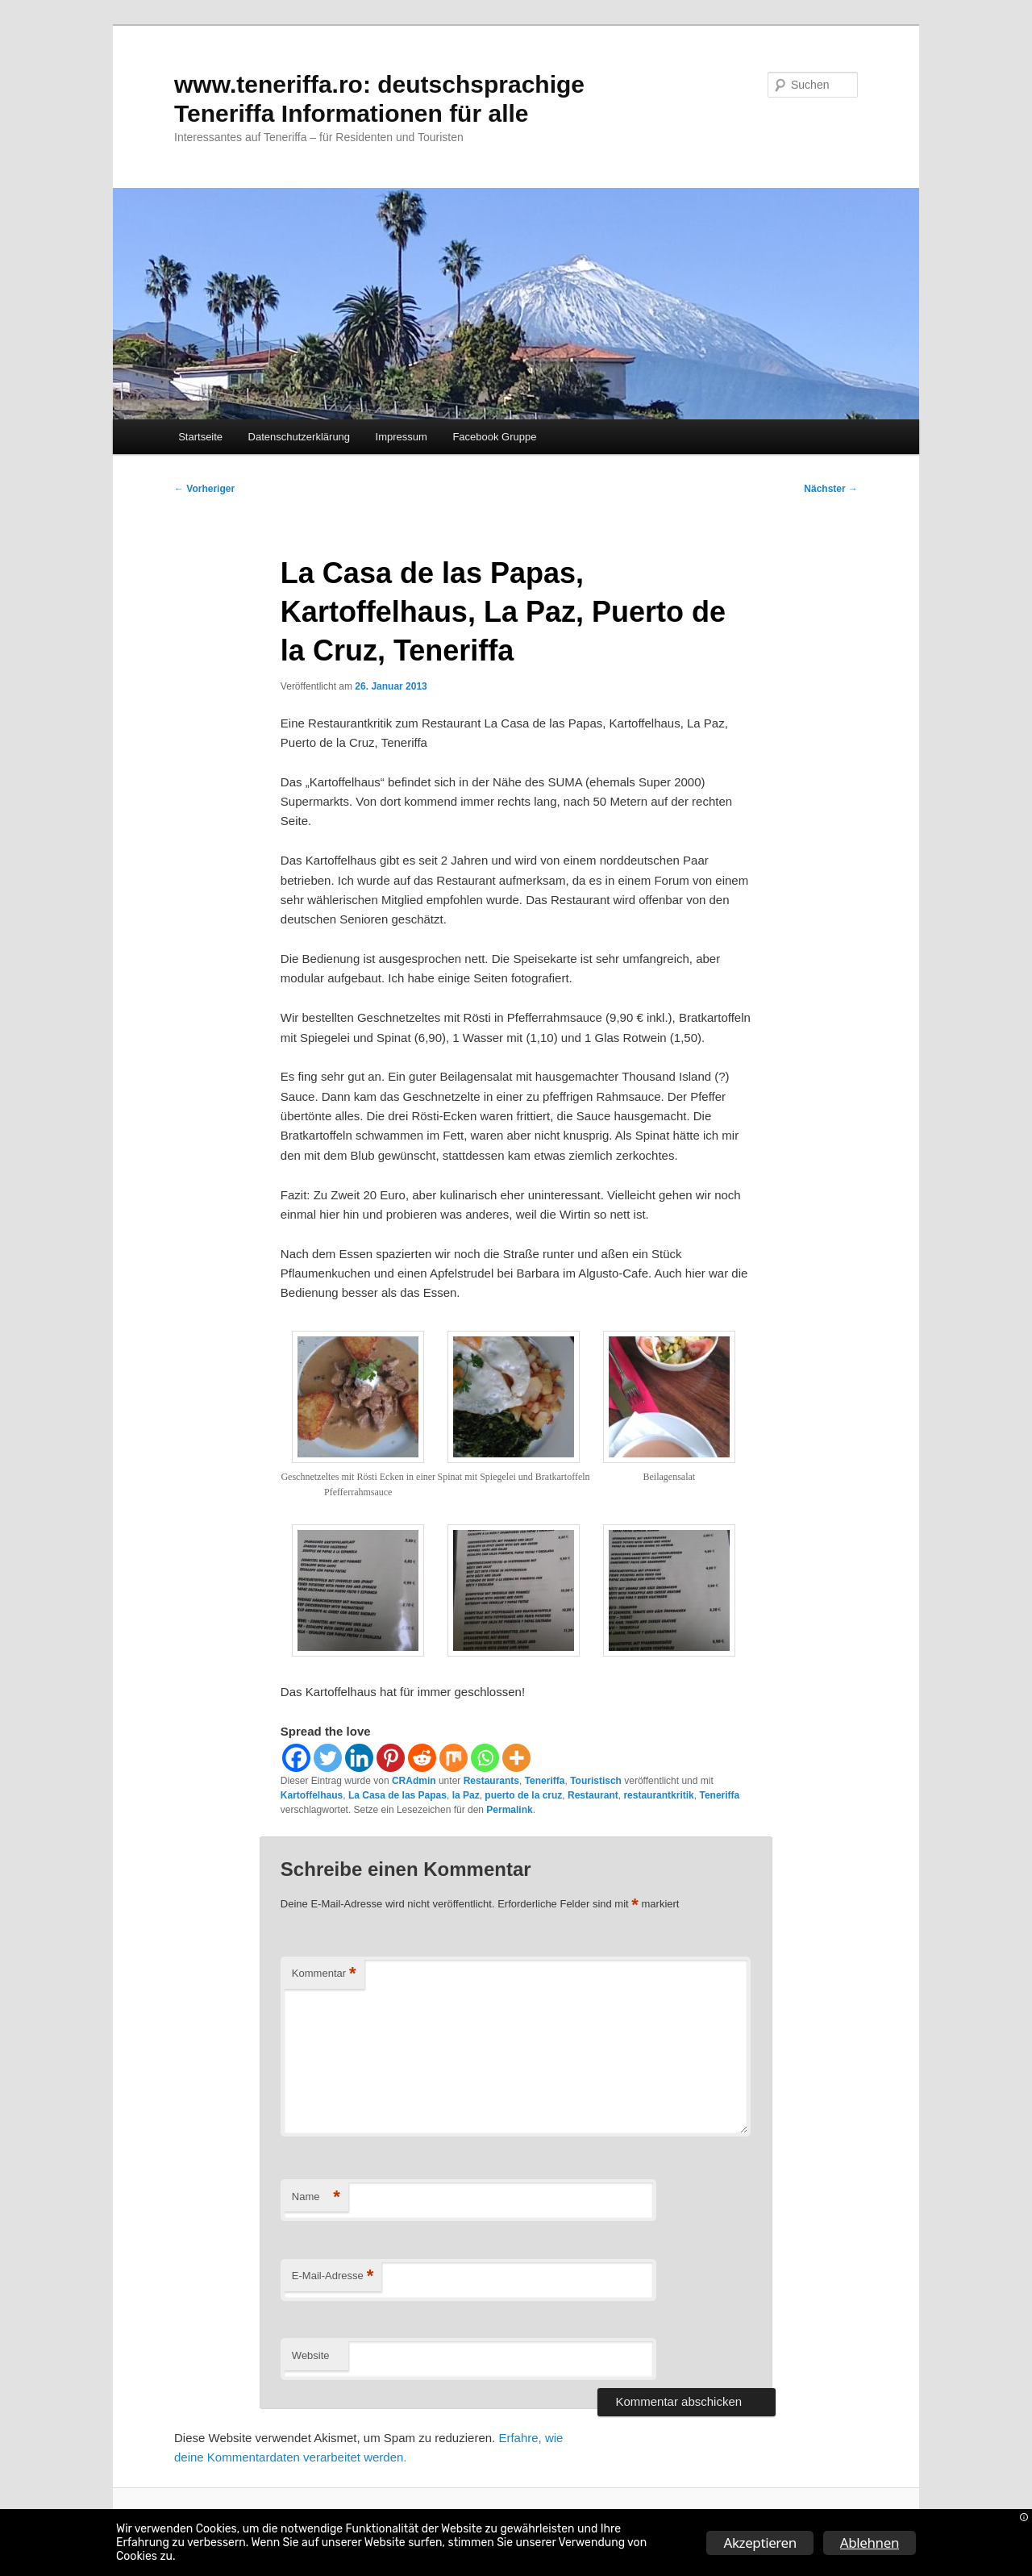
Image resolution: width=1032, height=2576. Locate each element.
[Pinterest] (391, 1758)
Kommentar (324, 1974)
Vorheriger (204, 488)
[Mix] (453, 1758)
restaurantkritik (658, 1795)
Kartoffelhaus (312, 1795)
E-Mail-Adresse (332, 2276)
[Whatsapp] (485, 1758)
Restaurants (491, 1780)
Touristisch (596, 1780)
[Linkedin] (359, 1758)
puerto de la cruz (523, 1795)
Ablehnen (869, 2542)
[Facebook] (296, 1758)
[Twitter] (328, 1758)
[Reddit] (422, 1758)
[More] (516, 1758)
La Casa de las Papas (397, 1795)
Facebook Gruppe (494, 437)
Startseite (200, 437)
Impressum (401, 437)
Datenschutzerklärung (299, 437)
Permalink (509, 1809)
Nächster (831, 488)
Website (311, 2355)
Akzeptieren (759, 2542)
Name (316, 2197)
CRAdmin (414, 1780)
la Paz (466, 1795)
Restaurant (593, 1795)
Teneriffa (545, 1780)
